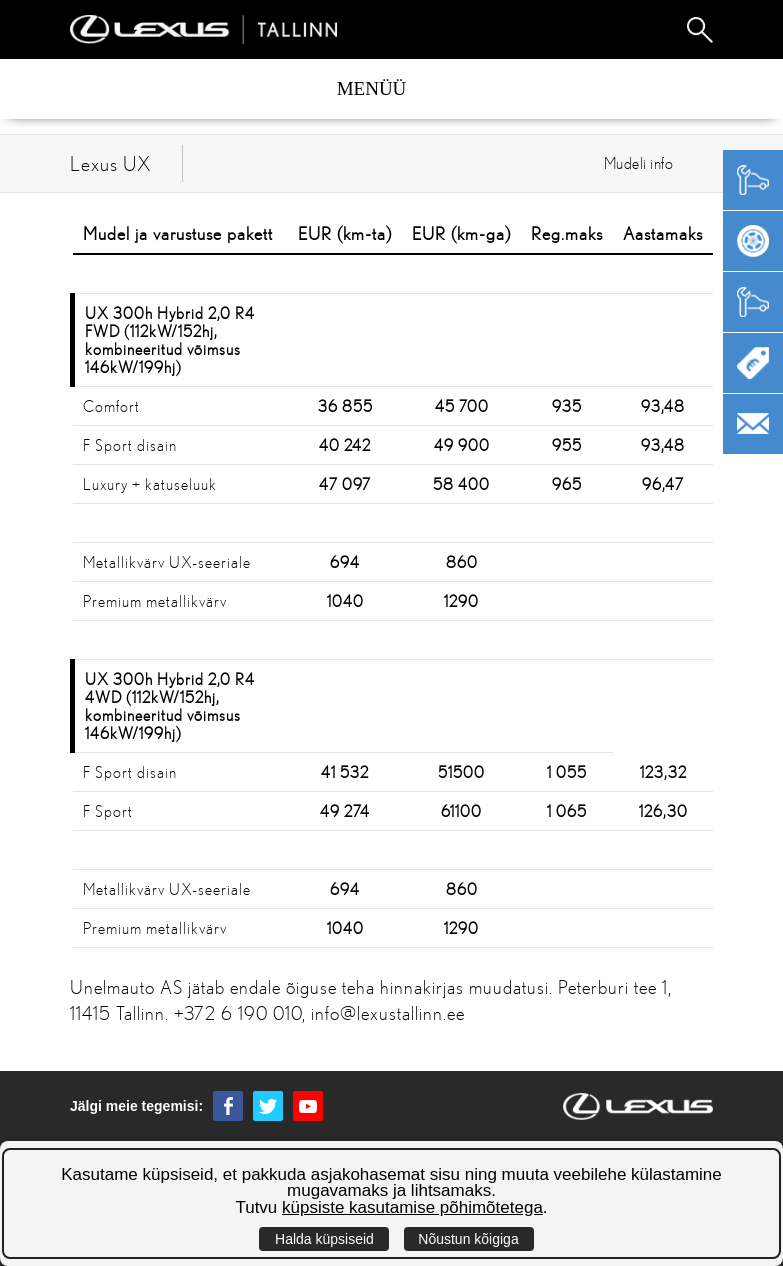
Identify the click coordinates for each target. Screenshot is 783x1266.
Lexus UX (111, 163)
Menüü (372, 88)
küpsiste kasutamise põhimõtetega (412, 1207)
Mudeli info (639, 163)
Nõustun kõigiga (468, 1239)
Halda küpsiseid (324, 1239)
